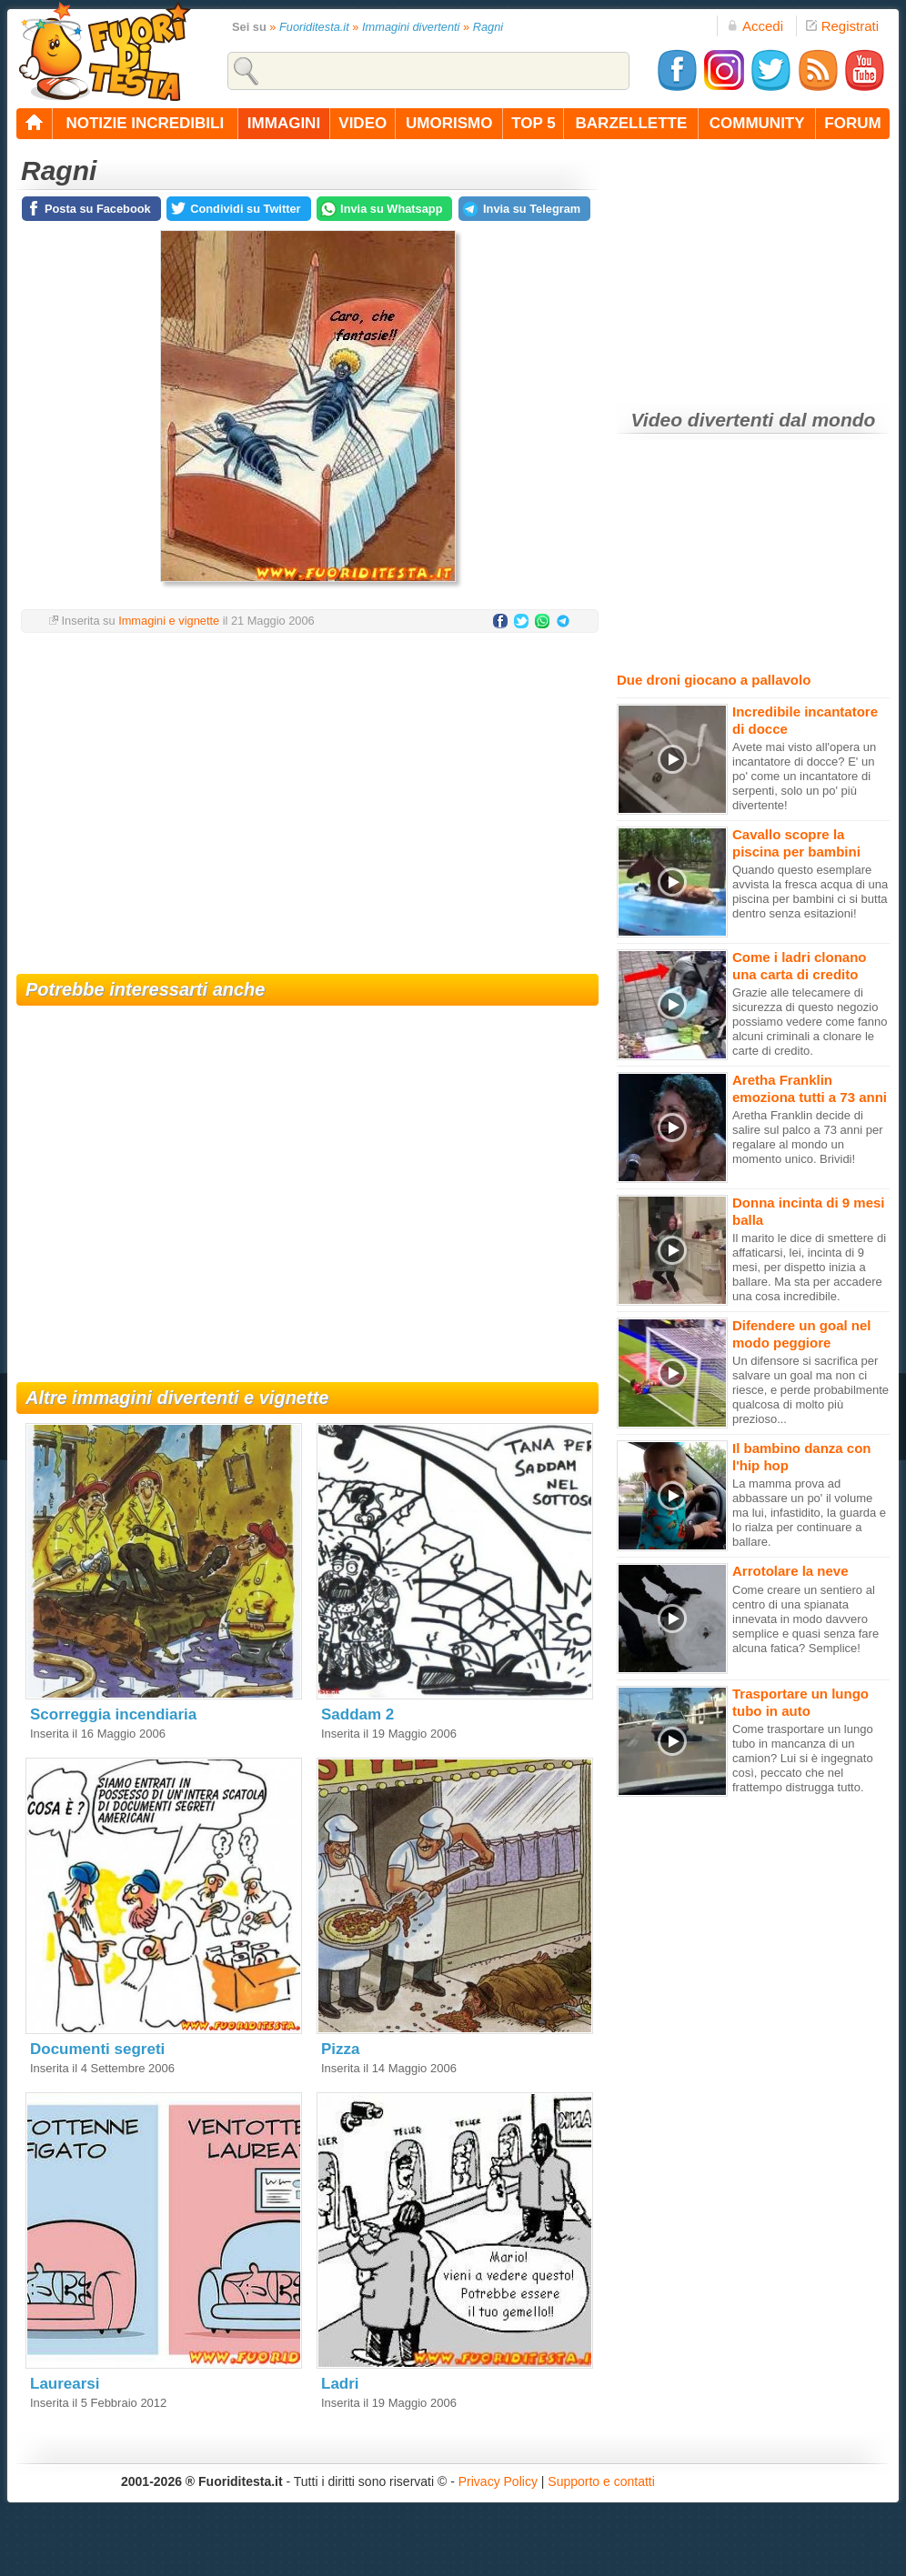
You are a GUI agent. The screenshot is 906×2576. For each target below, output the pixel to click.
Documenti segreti (97, 2049)
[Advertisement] (307, 792)
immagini (283, 123)
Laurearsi (65, 2383)
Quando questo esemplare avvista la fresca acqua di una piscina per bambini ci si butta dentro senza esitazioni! (810, 891)
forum (852, 123)
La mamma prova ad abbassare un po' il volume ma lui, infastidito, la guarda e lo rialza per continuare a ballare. (809, 1513)
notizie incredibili (144, 123)
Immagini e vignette (168, 620)
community (757, 123)
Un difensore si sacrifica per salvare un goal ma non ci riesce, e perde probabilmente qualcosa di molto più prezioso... (810, 1390)
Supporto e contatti (601, 2481)
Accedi (755, 26)
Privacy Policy (498, 2481)
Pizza (340, 2049)
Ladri (340, 2383)
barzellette (632, 123)
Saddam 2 (357, 1714)
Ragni (488, 27)
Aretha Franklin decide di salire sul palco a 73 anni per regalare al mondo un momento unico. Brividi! (807, 1137)
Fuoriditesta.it (314, 27)
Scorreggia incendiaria (113, 1714)
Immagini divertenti (410, 27)
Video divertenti (702, 419)
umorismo (449, 123)
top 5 (533, 123)
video (362, 123)
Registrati (842, 26)
